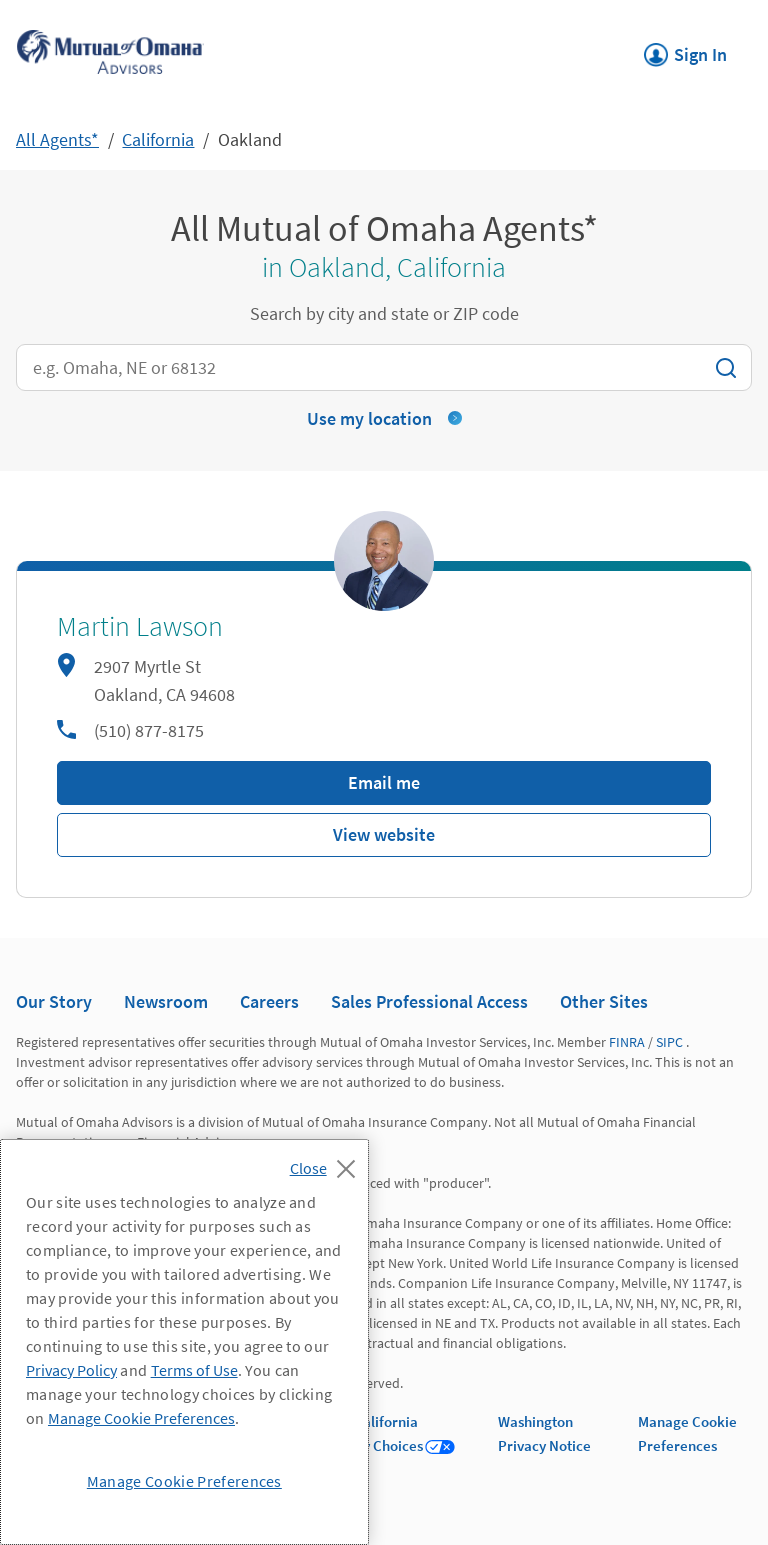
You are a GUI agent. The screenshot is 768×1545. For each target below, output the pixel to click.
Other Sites (604, 1001)
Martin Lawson (140, 627)
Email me (384, 782)
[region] (184, 1342)
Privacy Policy (71, 1370)
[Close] (327, 1163)
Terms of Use (194, 1370)
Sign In (685, 49)
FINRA (627, 1042)
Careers (269, 1001)
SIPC (669, 1042)
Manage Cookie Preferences (141, 1418)
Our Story (54, 1001)
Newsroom (166, 1001)
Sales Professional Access (429, 1001)
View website (384, 834)
